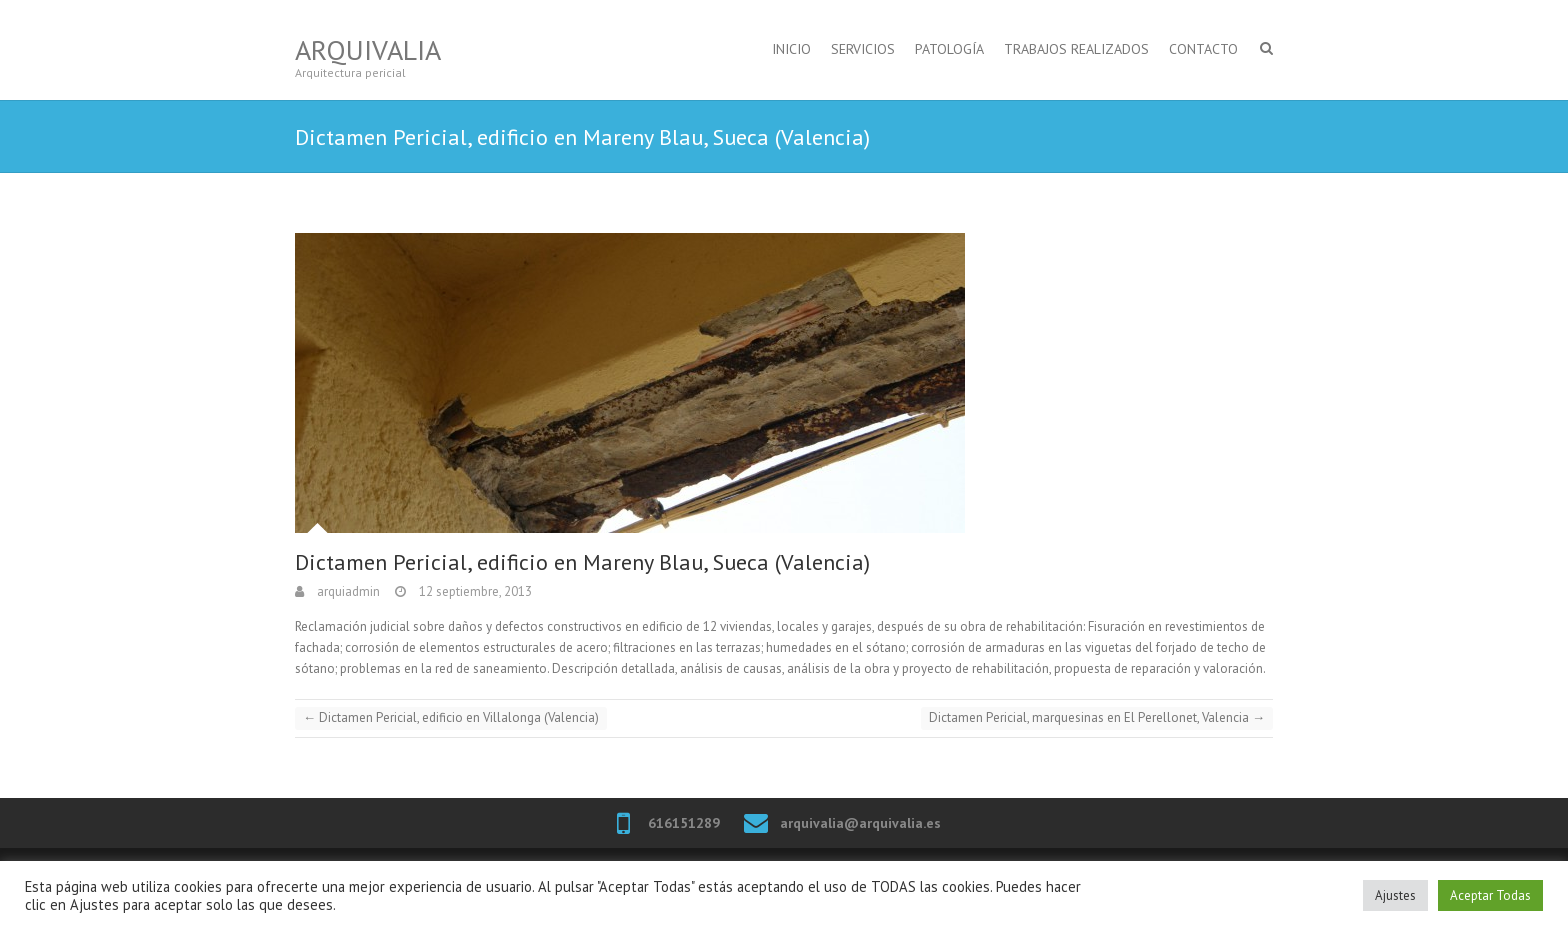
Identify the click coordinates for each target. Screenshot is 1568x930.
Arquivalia (368, 49)
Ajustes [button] (1395, 895)
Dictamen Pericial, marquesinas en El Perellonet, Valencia (1097, 717)
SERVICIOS (863, 49)
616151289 (684, 823)
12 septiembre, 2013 (474, 591)
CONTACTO (1203, 49)
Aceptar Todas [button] (1490, 895)
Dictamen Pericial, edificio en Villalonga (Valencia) (451, 717)
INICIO (791, 49)
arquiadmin (347, 591)
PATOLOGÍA (949, 49)
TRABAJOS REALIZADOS (1076, 49)
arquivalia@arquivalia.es (860, 823)
